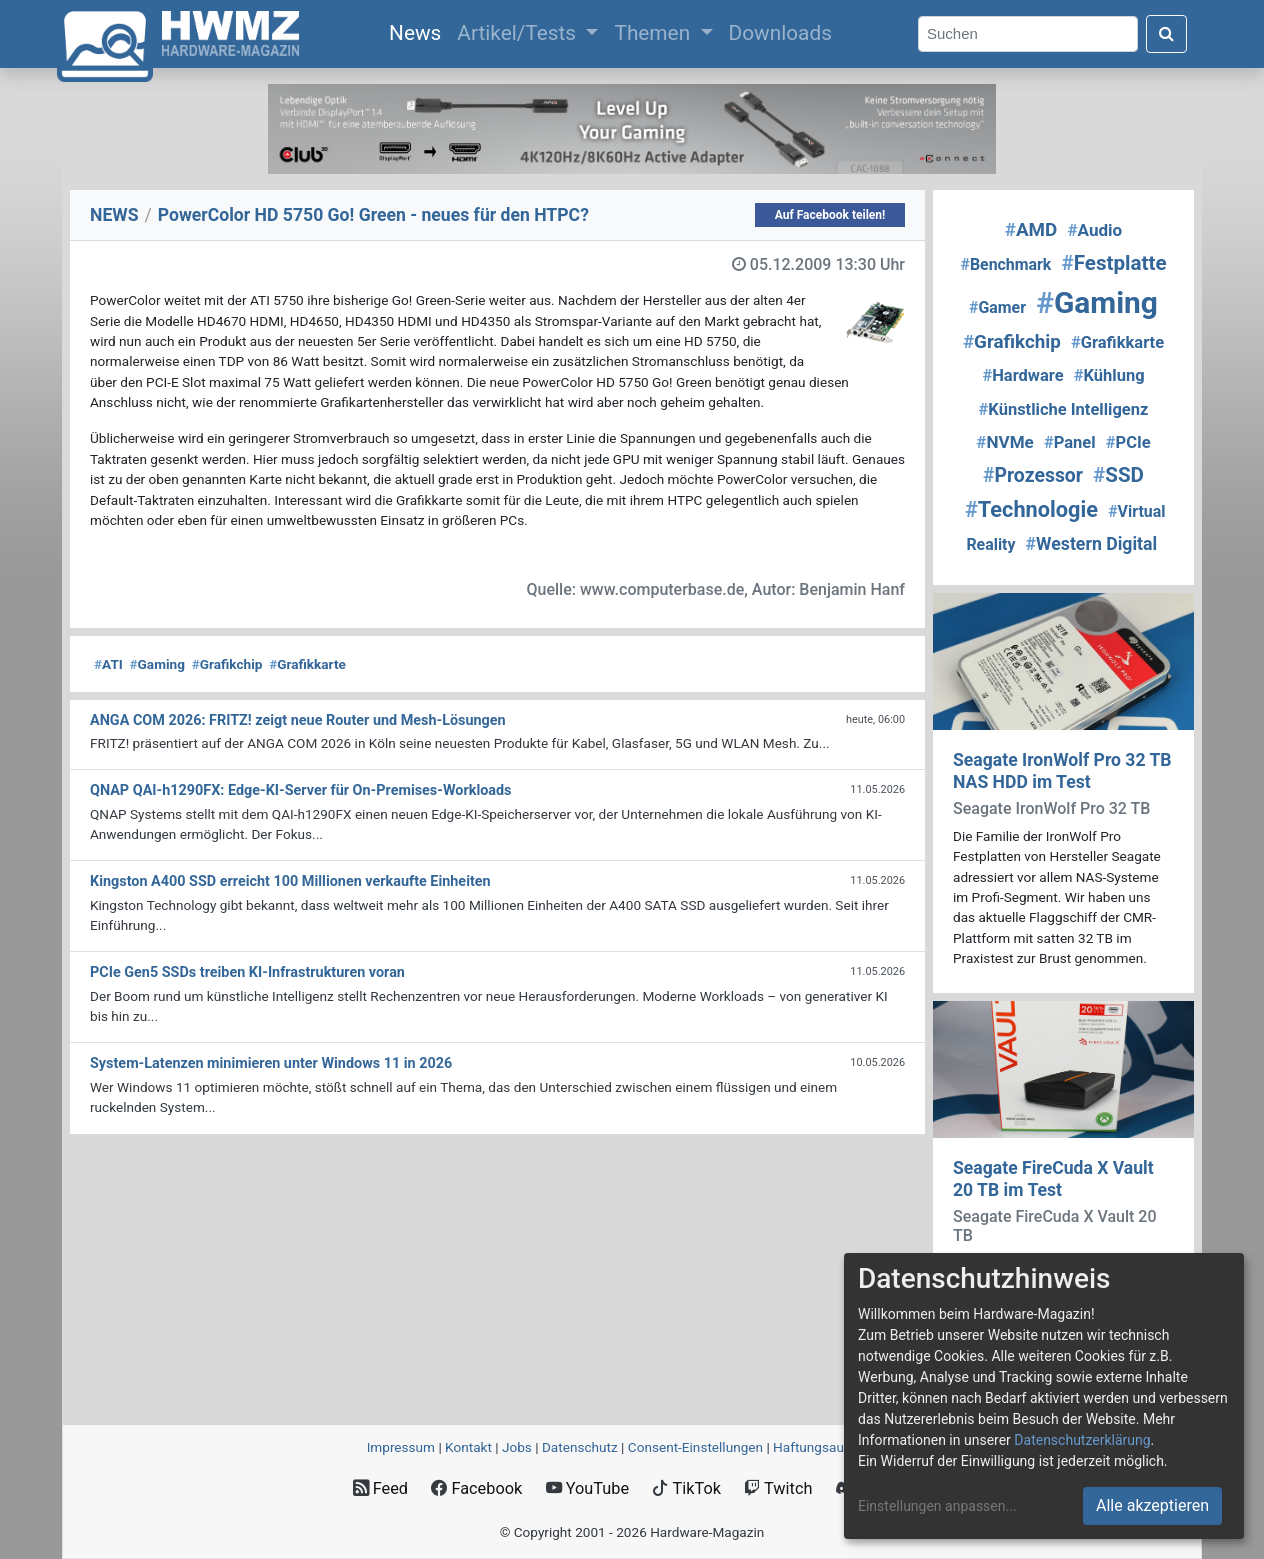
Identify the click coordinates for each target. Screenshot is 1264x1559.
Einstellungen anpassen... (937, 1506)
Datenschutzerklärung (1082, 1440)
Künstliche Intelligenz (1064, 409)
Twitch (778, 1488)
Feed (380, 1488)
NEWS (114, 215)
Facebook (476, 1488)
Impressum (401, 1447)
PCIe (1128, 442)
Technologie (1031, 509)
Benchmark (1005, 264)
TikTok (686, 1488)
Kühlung (1109, 375)
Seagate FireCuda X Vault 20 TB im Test (1053, 1178)
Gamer (997, 307)
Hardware (1022, 375)
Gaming (157, 664)
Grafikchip (227, 664)
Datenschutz (580, 1447)
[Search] (1028, 34)
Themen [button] (654, 33)
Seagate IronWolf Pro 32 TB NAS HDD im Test (1062, 770)
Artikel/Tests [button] (519, 33)
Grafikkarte (307, 664)
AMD (1031, 230)
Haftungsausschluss (835, 1447)
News (419, 31)
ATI (108, 664)
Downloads (780, 33)
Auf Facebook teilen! (830, 215)
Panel (1070, 442)
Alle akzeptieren (1152, 1505)
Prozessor (1033, 475)
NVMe (1005, 442)
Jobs (517, 1447)
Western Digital (1092, 544)
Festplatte (1114, 263)
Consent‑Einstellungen (695, 1447)
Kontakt (468, 1447)
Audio (1094, 230)
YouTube (587, 1488)
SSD (1118, 475)
